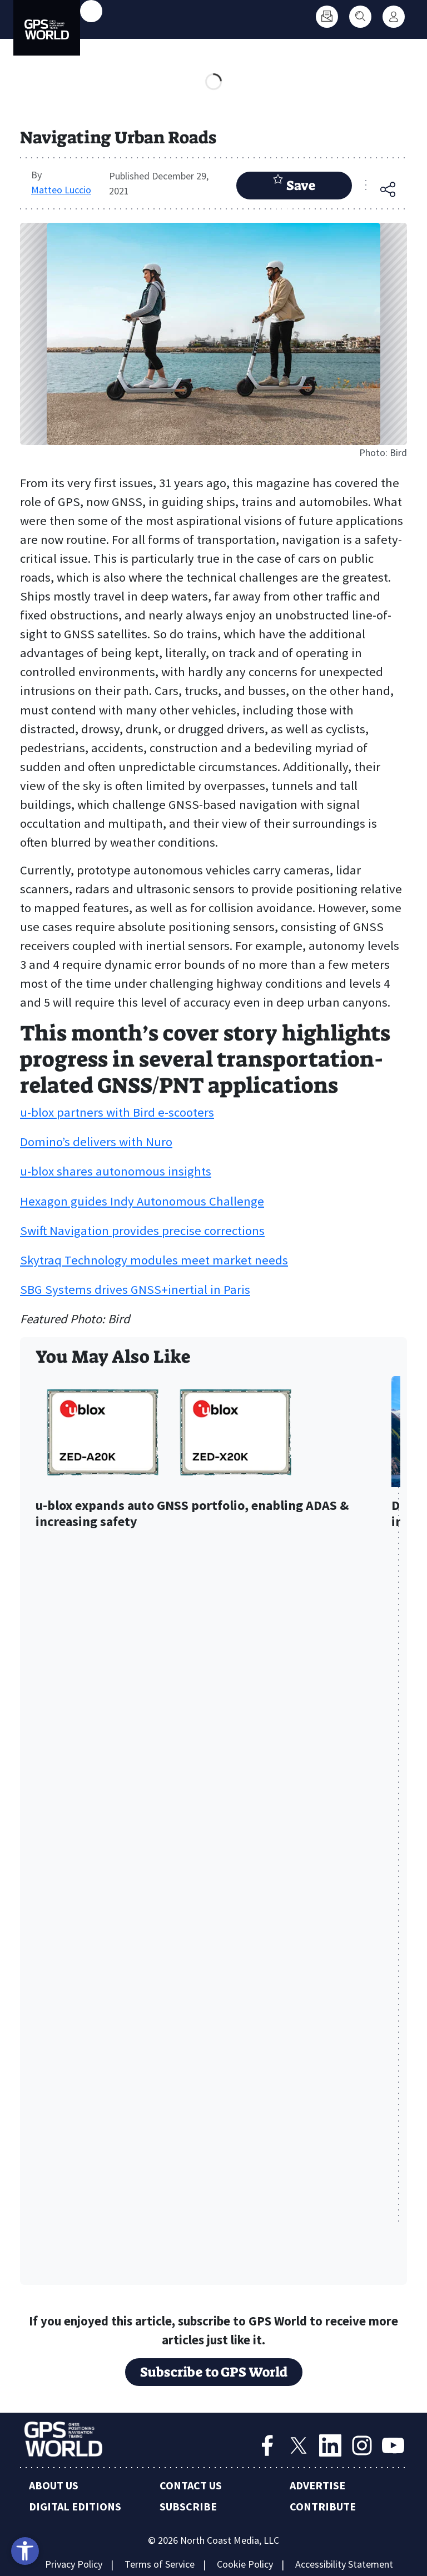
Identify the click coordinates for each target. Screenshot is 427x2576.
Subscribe (188, 2506)
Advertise (317, 2485)
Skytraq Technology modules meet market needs (154, 1260)
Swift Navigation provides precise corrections (142, 1230)
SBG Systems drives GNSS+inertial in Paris (135, 1289)
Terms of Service (160, 2564)
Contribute (323, 2506)
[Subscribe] (327, 17)
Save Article (294, 186)
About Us (53, 2485)
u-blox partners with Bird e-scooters (117, 1112)
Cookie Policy (245, 2564)
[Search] (360, 17)
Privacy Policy (73, 2564)
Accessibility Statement (344, 2564)
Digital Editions (75, 2506)
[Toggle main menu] (91, 11)
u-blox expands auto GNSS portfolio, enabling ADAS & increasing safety (192, 1514)
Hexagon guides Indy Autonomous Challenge (142, 1201)
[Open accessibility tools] (25, 2551)
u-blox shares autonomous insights (115, 1171)
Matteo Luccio (61, 189)
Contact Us (191, 2485)
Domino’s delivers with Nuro (96, 1141)
